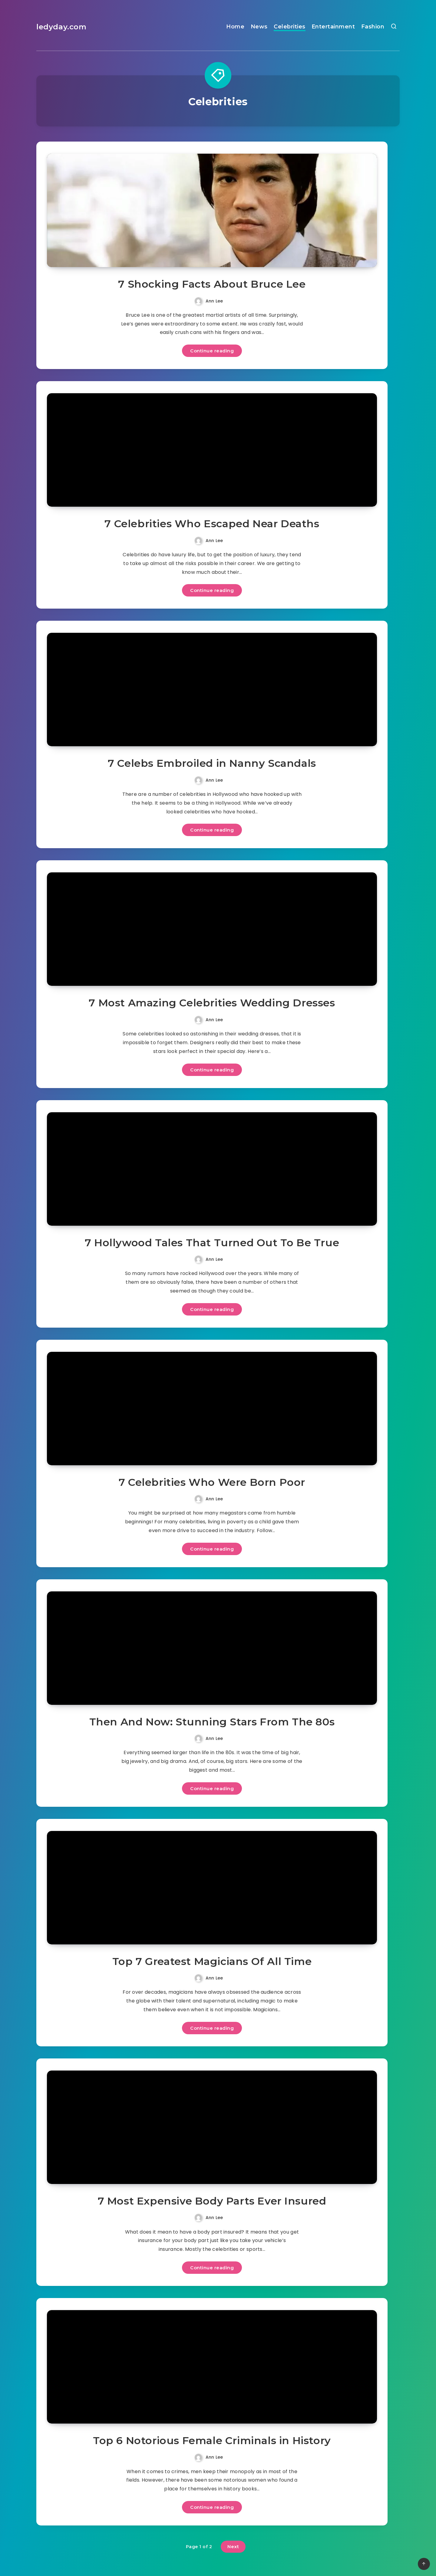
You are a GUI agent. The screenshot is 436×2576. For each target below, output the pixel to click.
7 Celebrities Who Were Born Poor (212, 1482)
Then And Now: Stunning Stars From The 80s (212, 1721)
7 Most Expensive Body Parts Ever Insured (212, 2201)
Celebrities (290, 26)
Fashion (373, 26)
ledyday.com (61, 26)
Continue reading (212, 351)
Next (233, 2546)
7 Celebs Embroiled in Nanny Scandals (212, 763)
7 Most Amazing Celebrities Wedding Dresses (212, 1002)
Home (235, 26)
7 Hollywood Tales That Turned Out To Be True (212, 1242)
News (259, 26)
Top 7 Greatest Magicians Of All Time (212, 1961)
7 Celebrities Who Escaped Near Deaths (211, 523)
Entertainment (333, 26)
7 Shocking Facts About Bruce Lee (212, 284)
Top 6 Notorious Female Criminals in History (212, 2440)
